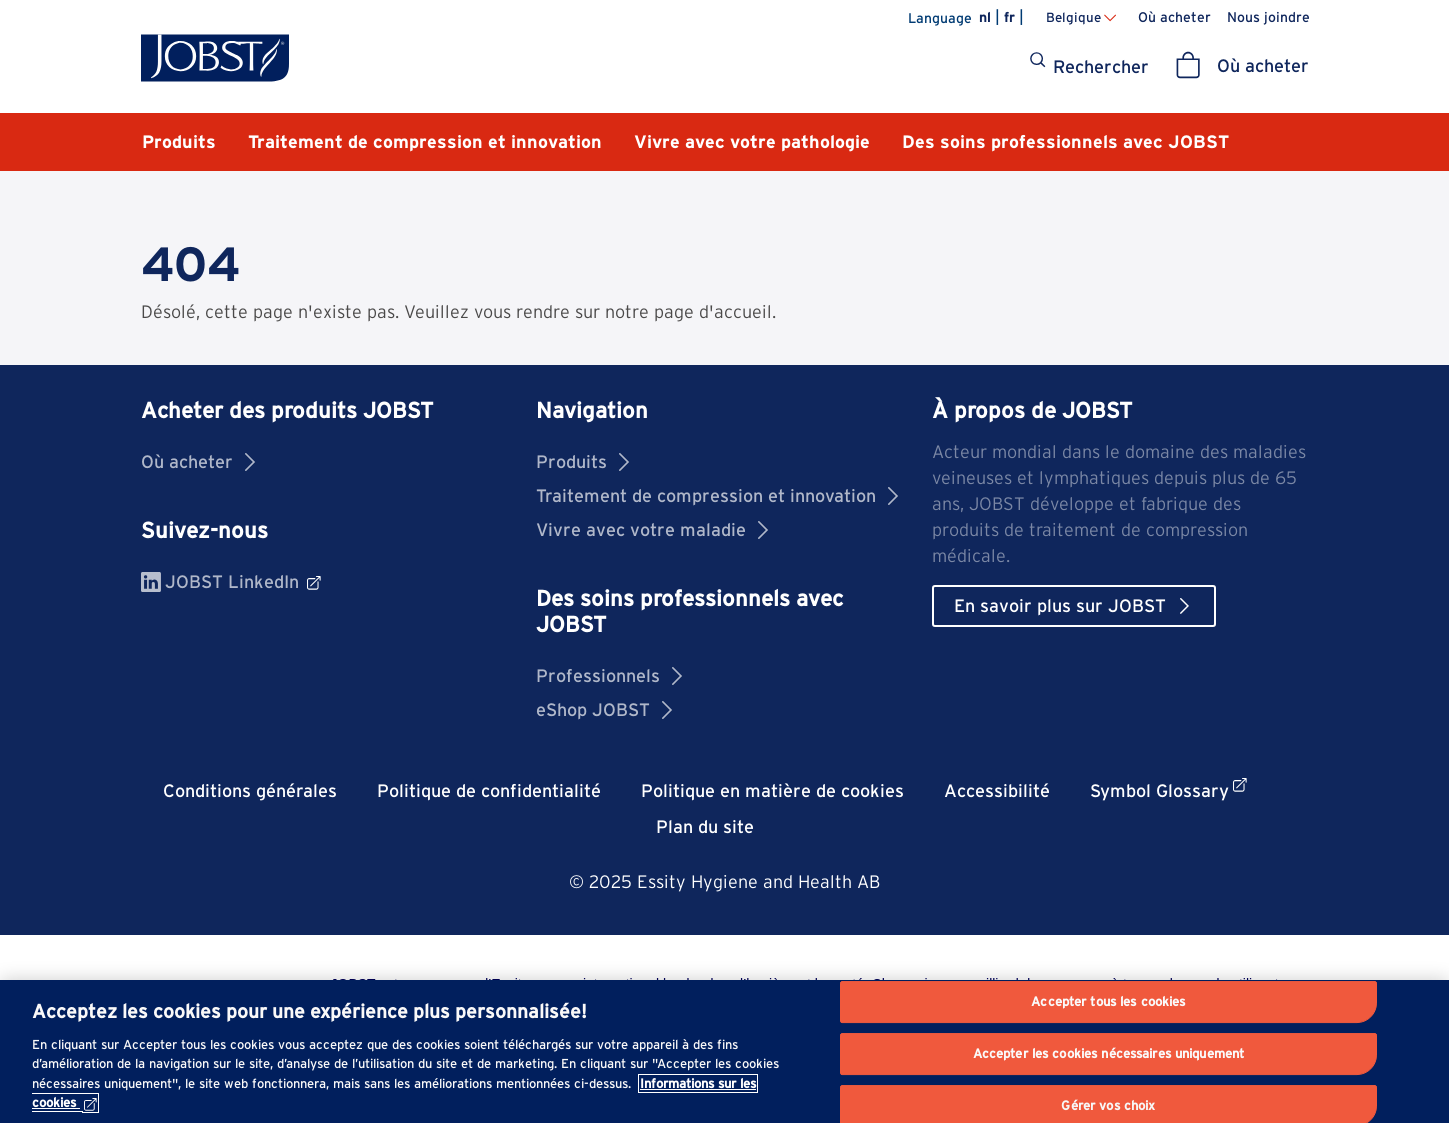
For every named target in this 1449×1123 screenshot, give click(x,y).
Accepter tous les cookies (1108, 1002)
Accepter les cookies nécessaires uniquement (1109, 1053)
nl (985, 17)
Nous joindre (1268, 17)
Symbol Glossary (1168, 789)
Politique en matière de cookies (772, 790)
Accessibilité (997, 790)
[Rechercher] (1088, 67)
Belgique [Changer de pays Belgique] (1073, 17)
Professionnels (609, 675)
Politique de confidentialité (489, 790)
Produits (582, 461)
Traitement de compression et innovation (717, 495)
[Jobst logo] (215, 58)
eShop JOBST (604, 709)
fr (1009, 17)
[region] (724, 1051)
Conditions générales (250, 790)
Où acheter (1174, 17)
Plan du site (705, 826)
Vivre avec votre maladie (652, 529)
